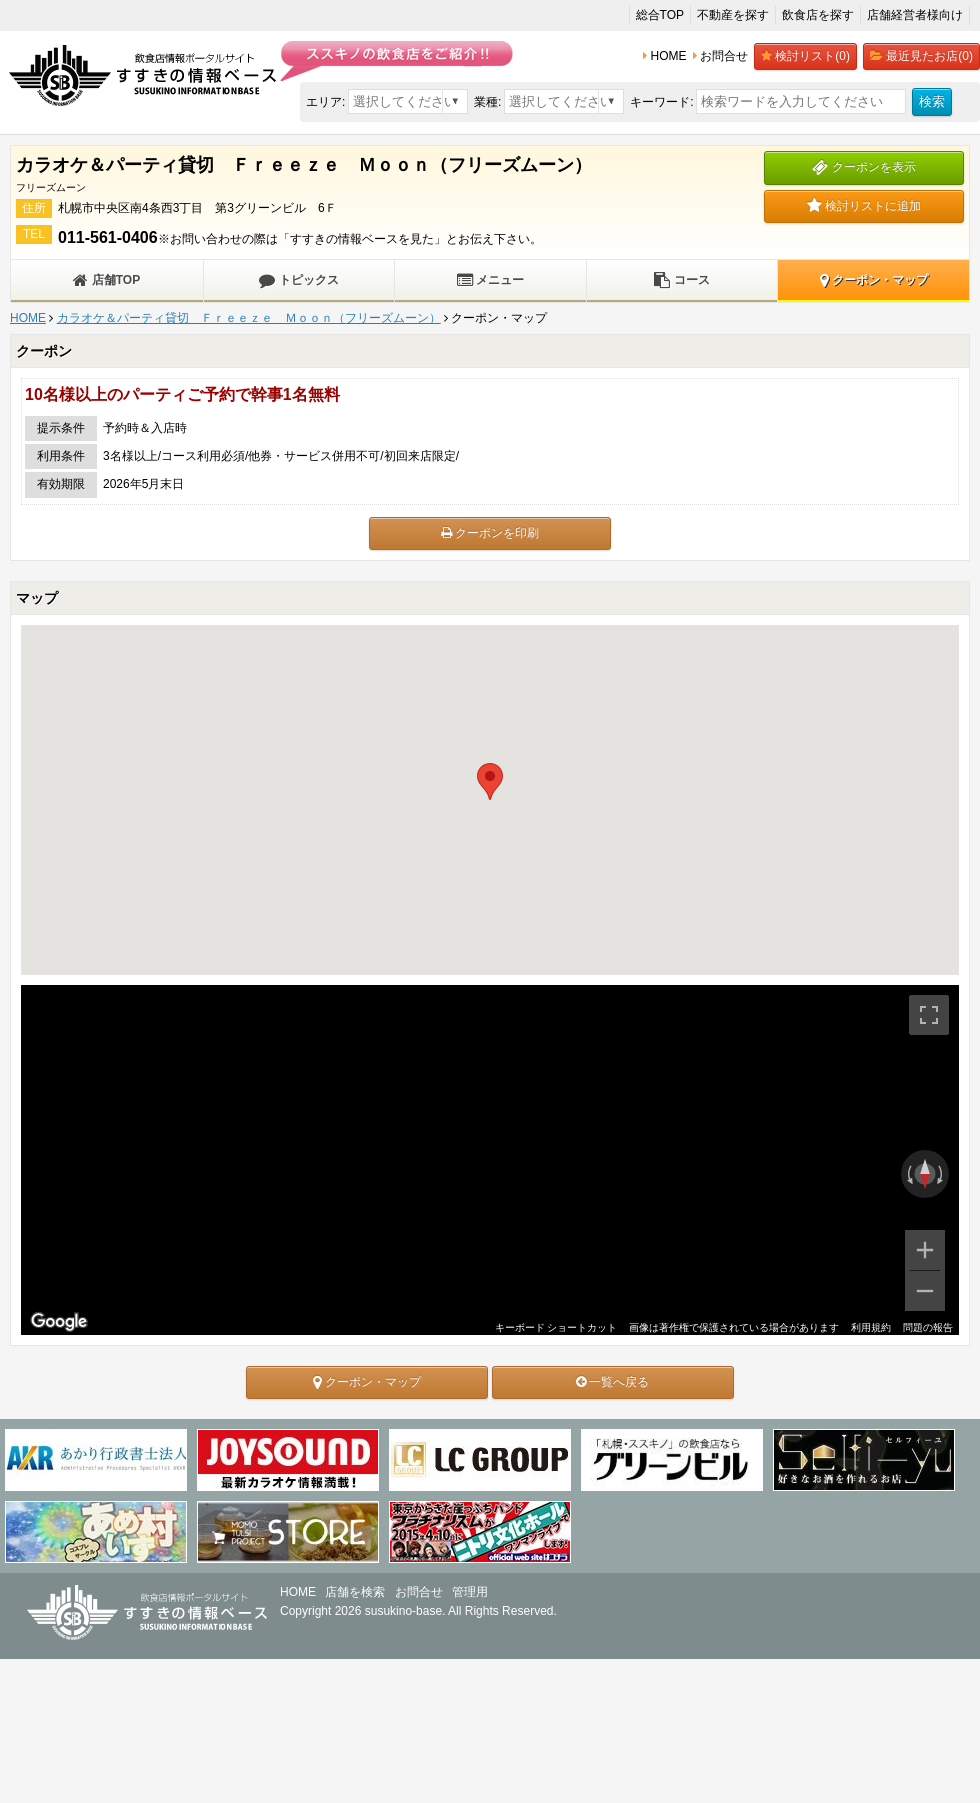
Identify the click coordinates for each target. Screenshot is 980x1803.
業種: (487, 102)
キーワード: (661, 102)
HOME (28, 318)
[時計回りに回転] (942, 1174)
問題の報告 (928, 1327)
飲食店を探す (818, 15)
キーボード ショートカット (556, 1327)
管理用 (470, 1592)
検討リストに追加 (864, 206)
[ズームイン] (925, 1250)
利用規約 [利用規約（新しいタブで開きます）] (871, 1327)
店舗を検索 (355, 1592)
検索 (932, 101)
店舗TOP (106, 280)
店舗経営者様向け (915, 15)
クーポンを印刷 (490, 533)
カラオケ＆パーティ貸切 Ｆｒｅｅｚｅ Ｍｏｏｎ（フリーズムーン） (249, 318)
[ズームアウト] (925, 1291)
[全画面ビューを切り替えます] (929, 1015)
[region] (490, 1160)
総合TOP (660, 15)
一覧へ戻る (612, 1382)
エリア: (325, 102)
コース (681, 280)
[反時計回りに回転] (908, 1174)
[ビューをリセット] (925, 1174)
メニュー (490, 280)
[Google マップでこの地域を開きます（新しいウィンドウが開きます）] (59, 1322)
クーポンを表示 (863, 167)
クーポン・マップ (874, 280)
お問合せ (419, 1592)
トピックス (298, 280)
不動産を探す (733, 15)
